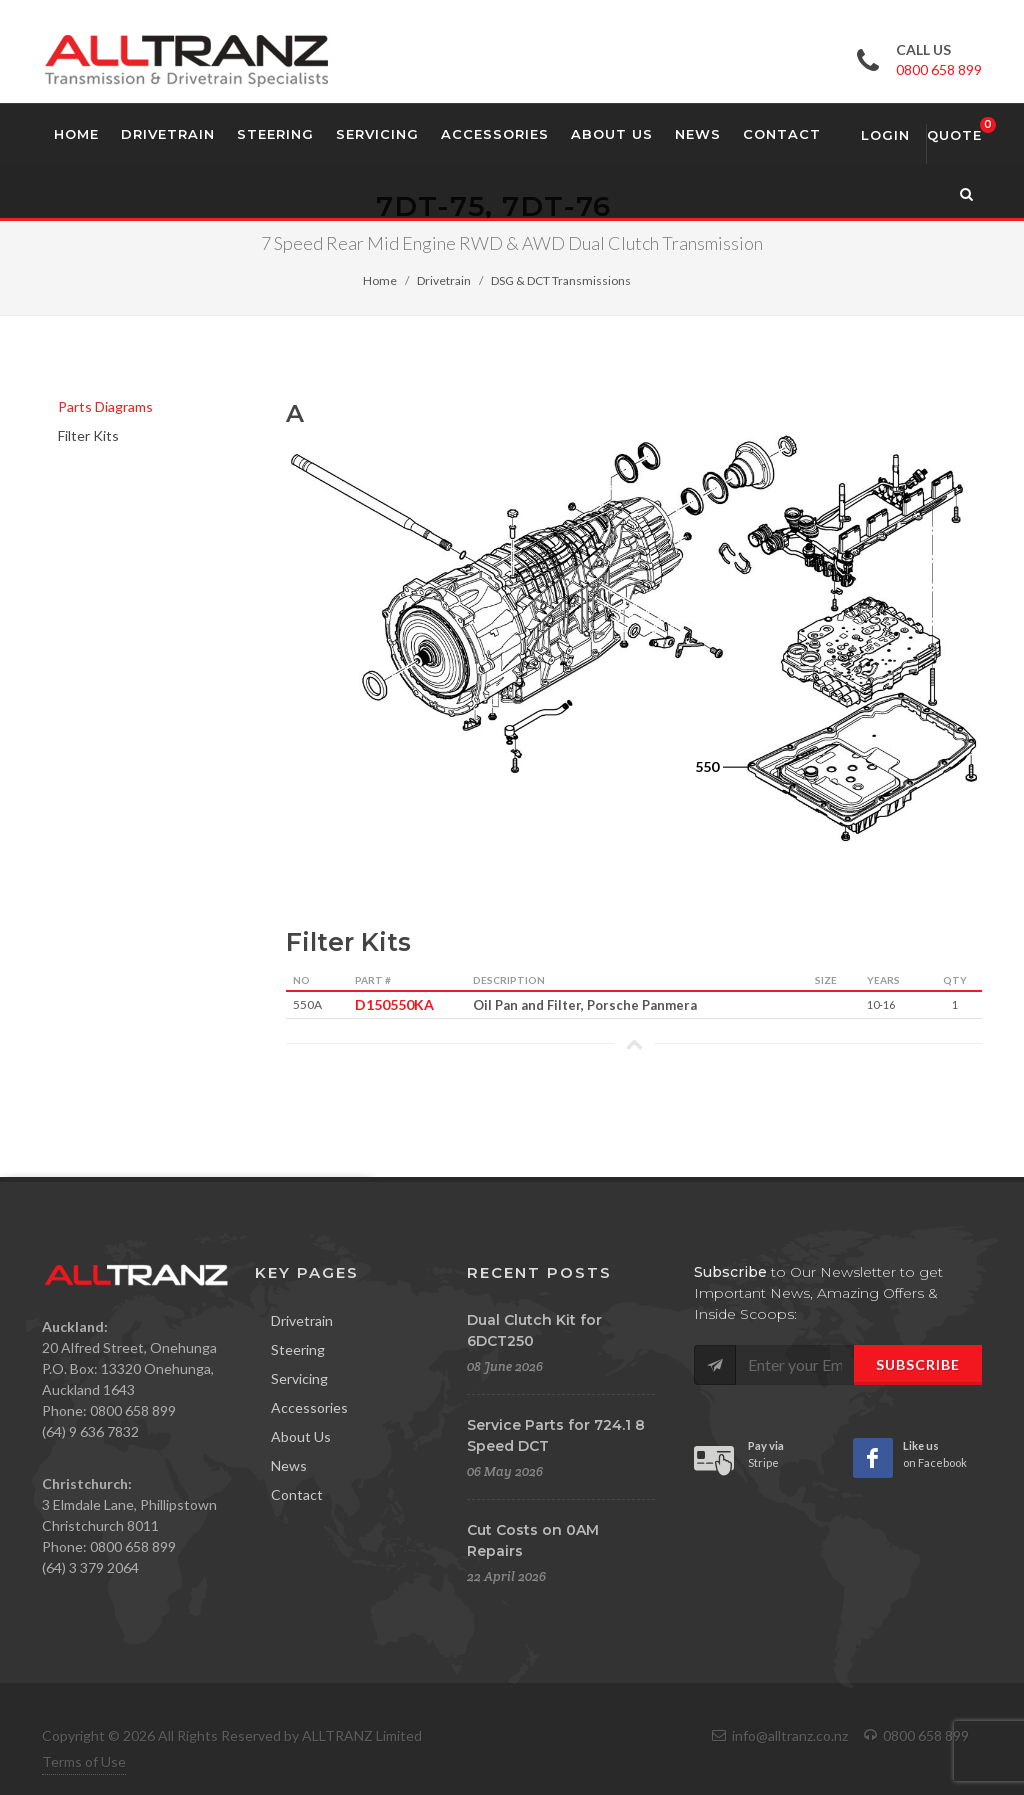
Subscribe (918, 1364)
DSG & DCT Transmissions (561, 280)
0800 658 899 (939, 69)
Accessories (309, 1407)
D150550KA (389, 1004)
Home (380, 280)
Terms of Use (84, 1761)
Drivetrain (444, 280)
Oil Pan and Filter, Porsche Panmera (585, 1005)
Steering (298, 1349)
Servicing (299, 1378)
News (289, 1465)
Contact (297, 1494)
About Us (301, 1436)
